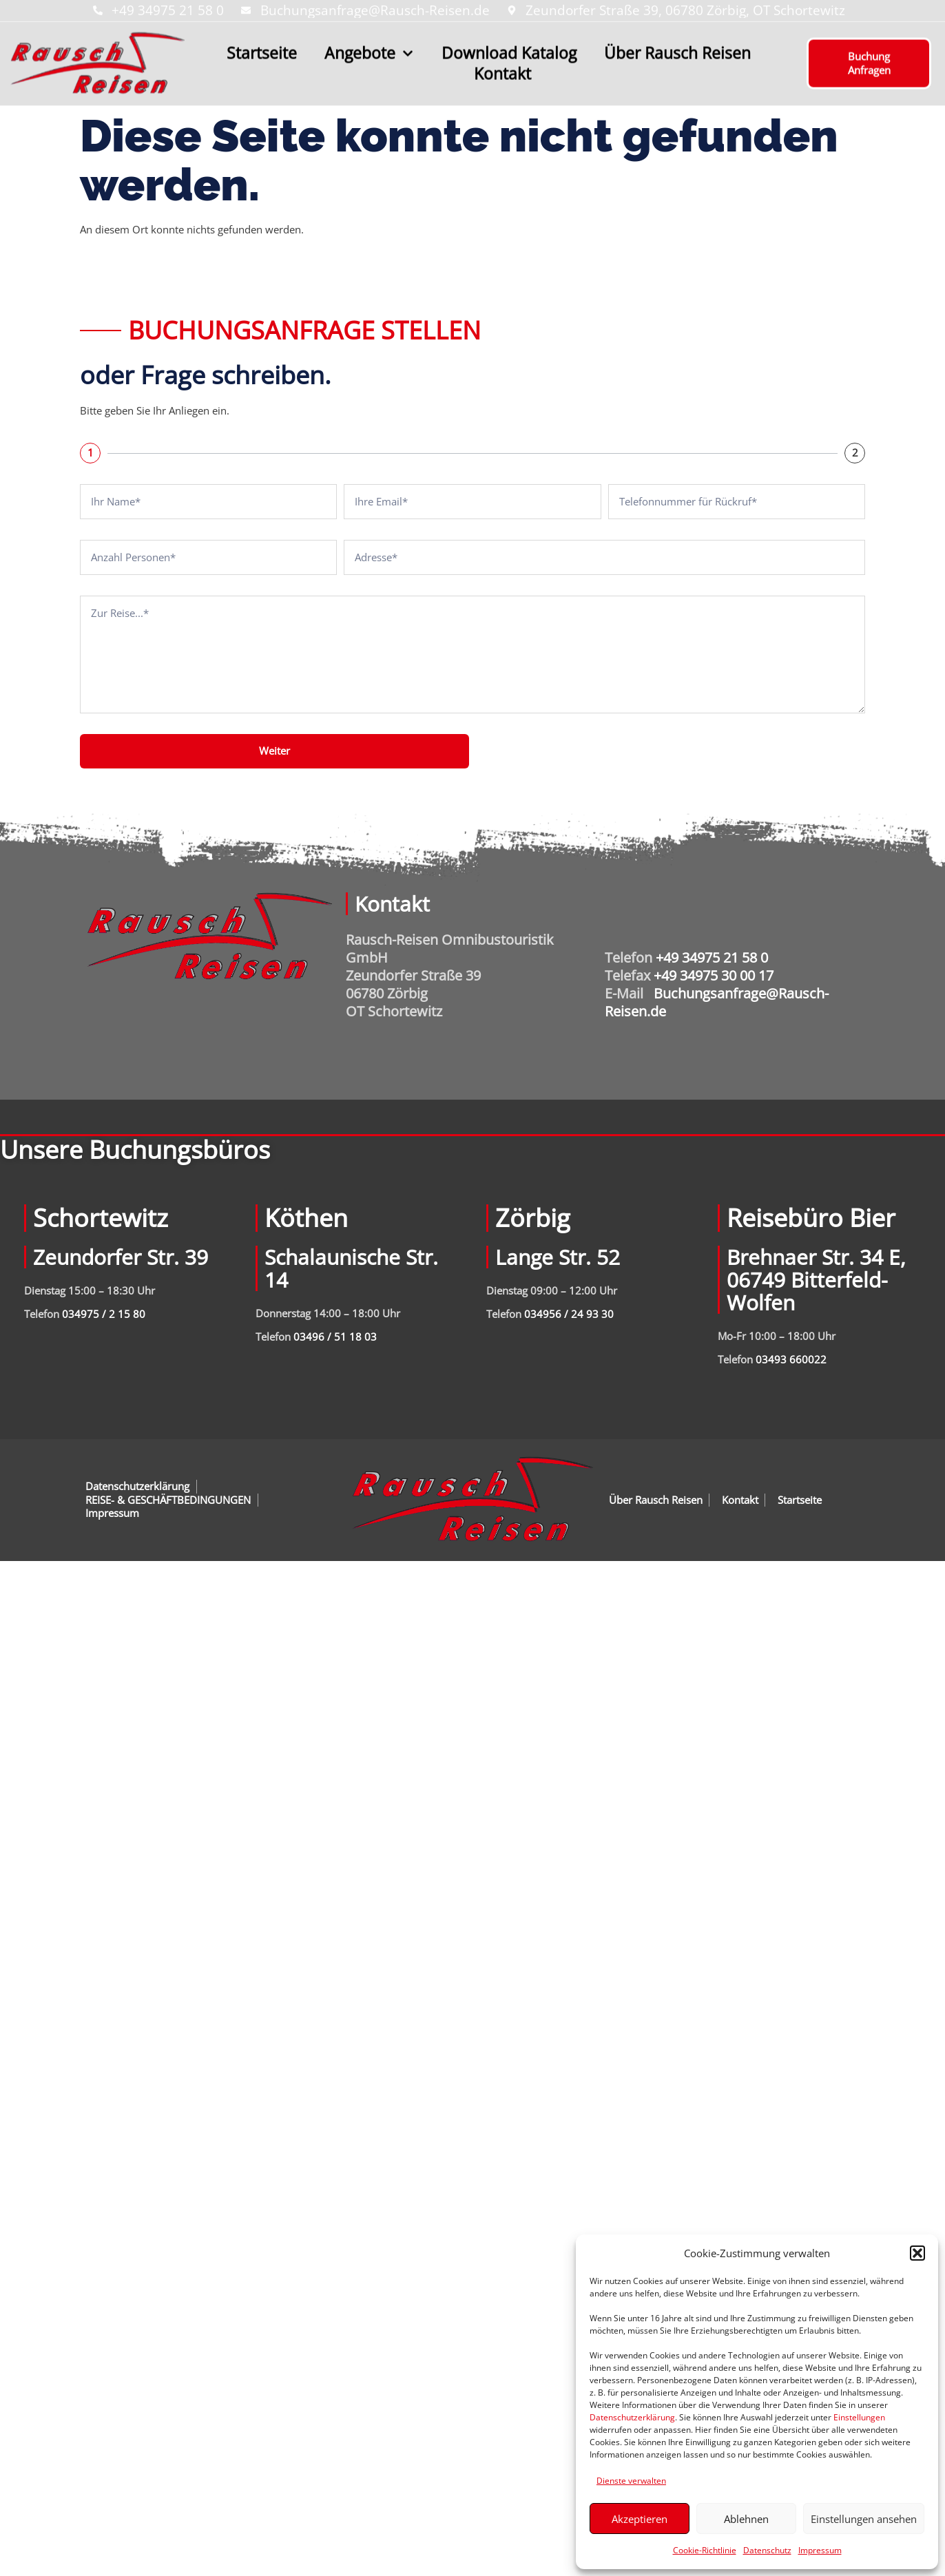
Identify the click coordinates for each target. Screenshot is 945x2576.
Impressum (820, 2550)
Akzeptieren (639, 2519)
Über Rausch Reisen (677, 48)
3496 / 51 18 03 (338, 1336)
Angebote (368, 48)
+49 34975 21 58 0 (712, 957)
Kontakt (502, 69)
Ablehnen (746, 2519)
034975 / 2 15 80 (103, 1314)
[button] (917, 2253)
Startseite (262, 48)
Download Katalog (509, 48)
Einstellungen (859, 2417)
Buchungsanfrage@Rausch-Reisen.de (717, 1002)
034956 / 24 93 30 (569, 1314)
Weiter (274, 750)
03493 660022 (791, 1359)
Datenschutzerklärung (632, 2417)
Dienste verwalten (631, 2480)
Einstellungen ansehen (864, 2519)
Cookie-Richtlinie (704, 2550)
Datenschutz (767, 2550)
